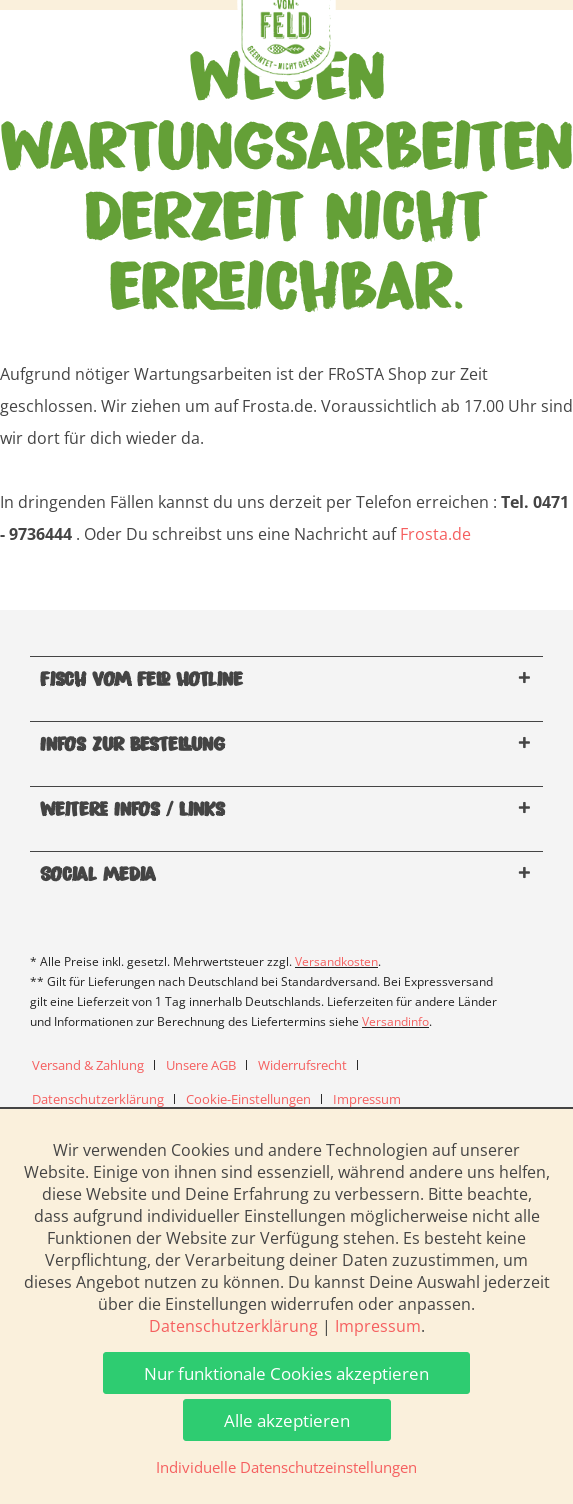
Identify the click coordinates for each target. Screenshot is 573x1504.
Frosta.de (435, 534)
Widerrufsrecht (302, 1065)
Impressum (367, 1099)
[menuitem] (95, 1065)
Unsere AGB (201, 1065)
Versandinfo (395, 1021)
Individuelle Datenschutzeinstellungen (286, 1467)
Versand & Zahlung (88, 1065)
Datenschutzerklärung (98, 1099)
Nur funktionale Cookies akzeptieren (286, 1373)
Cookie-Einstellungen (248, 1099)
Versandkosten (336, 961)
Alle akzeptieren (287, 1420)
